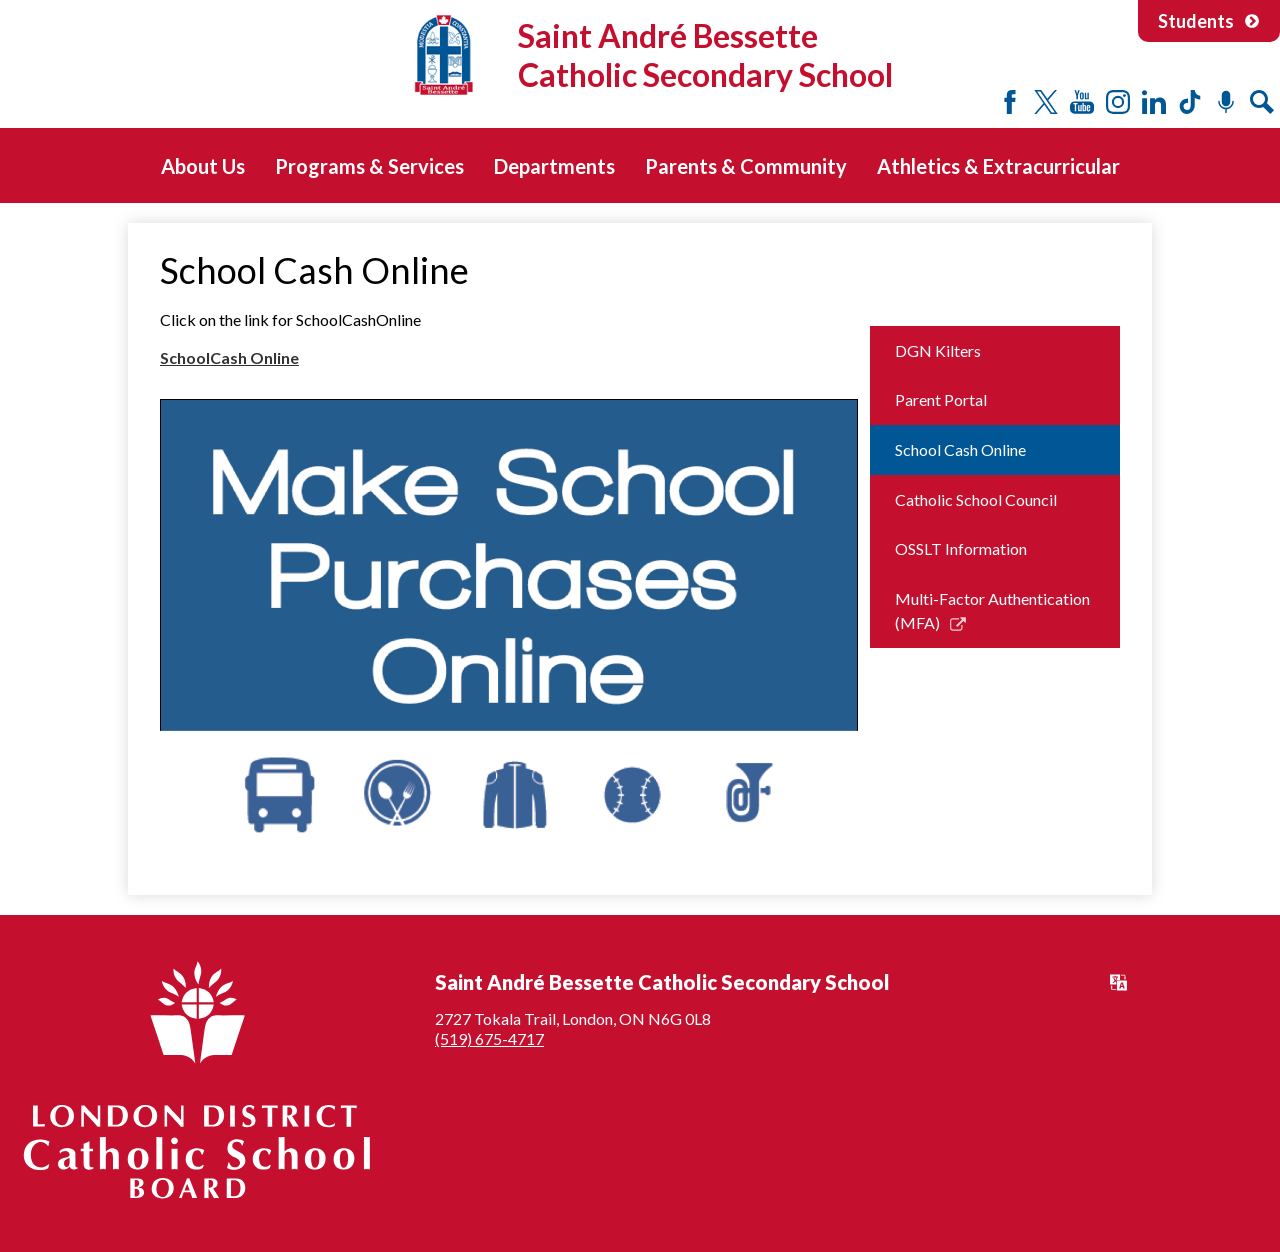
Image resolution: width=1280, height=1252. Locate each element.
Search (1262, 102)
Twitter (1046, 102)
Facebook (1010, 102)
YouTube (1082, 102)
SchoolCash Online (229, 357)
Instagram (1118, 102)
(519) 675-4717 (489, 1038)
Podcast (1226, 102)
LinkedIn (1154, 102)
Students (1209, 21)
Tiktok (1190, 102)
